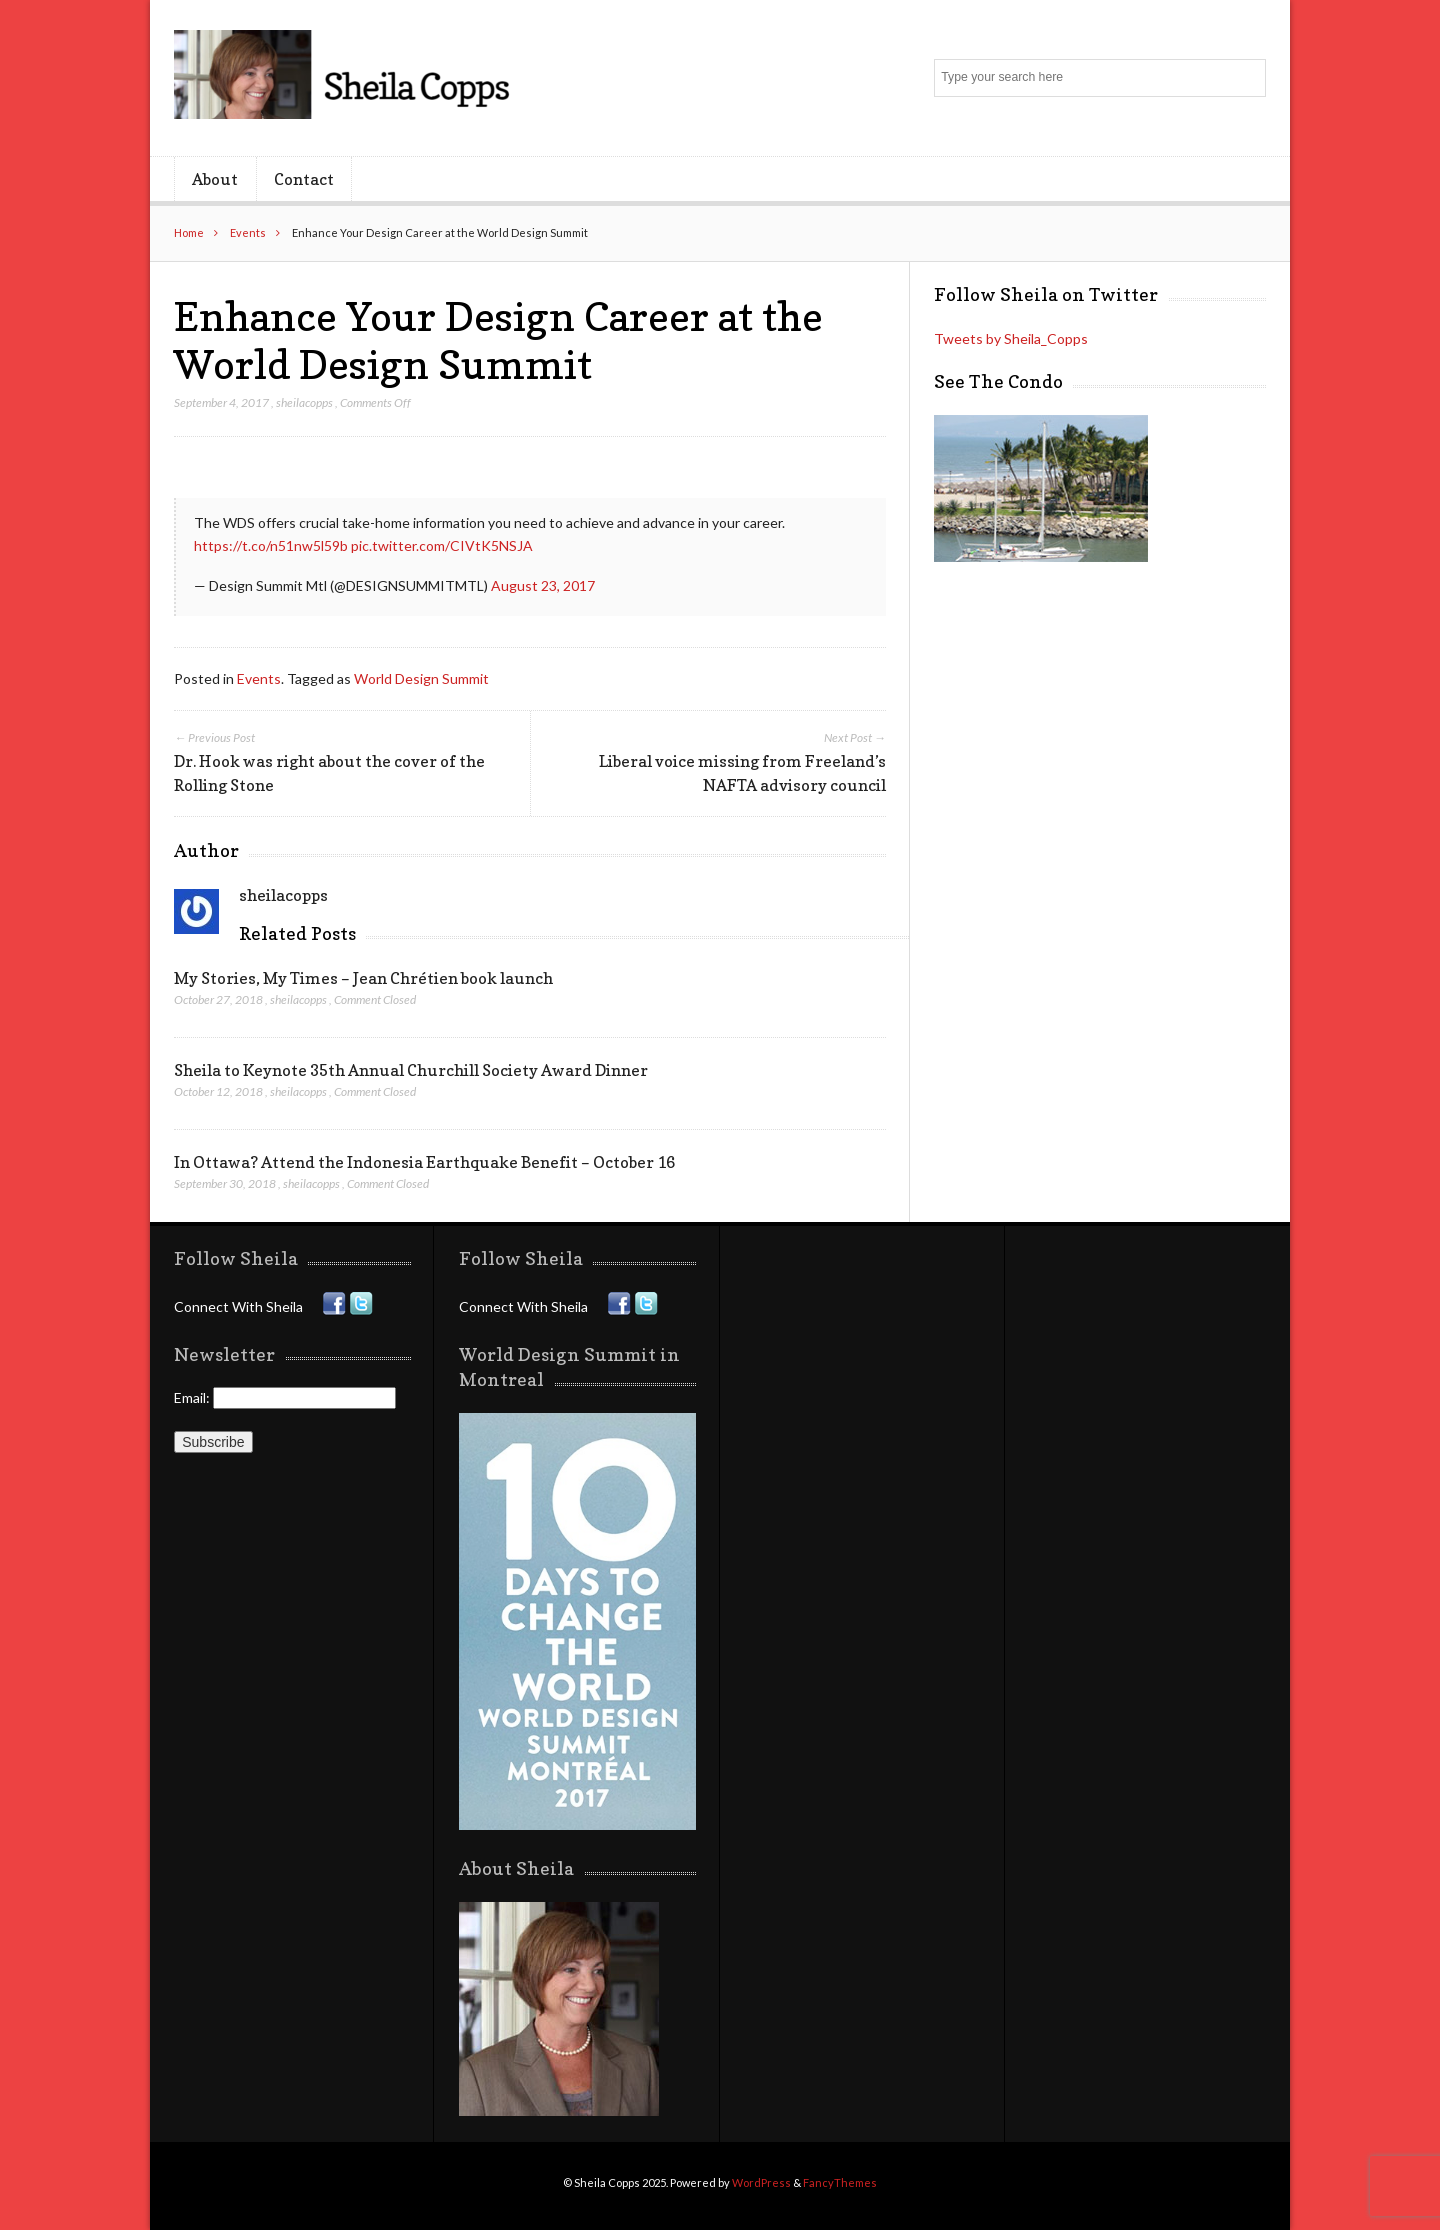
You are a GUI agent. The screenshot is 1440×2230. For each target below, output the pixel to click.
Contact (304, 179)
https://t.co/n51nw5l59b (271, 545)
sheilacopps (304, 402)
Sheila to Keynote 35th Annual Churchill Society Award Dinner (411, 1070)
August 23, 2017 (543, 585)
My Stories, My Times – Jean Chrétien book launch (363, 978)
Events (248, 232)
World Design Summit (421, 678)
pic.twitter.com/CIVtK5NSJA (442, 545)
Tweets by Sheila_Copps (1011, 338)
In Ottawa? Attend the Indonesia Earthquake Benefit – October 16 (424, 1162)
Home (189, 232)
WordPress (761, 2182)
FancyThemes (840, 2182)
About (215, 179)
